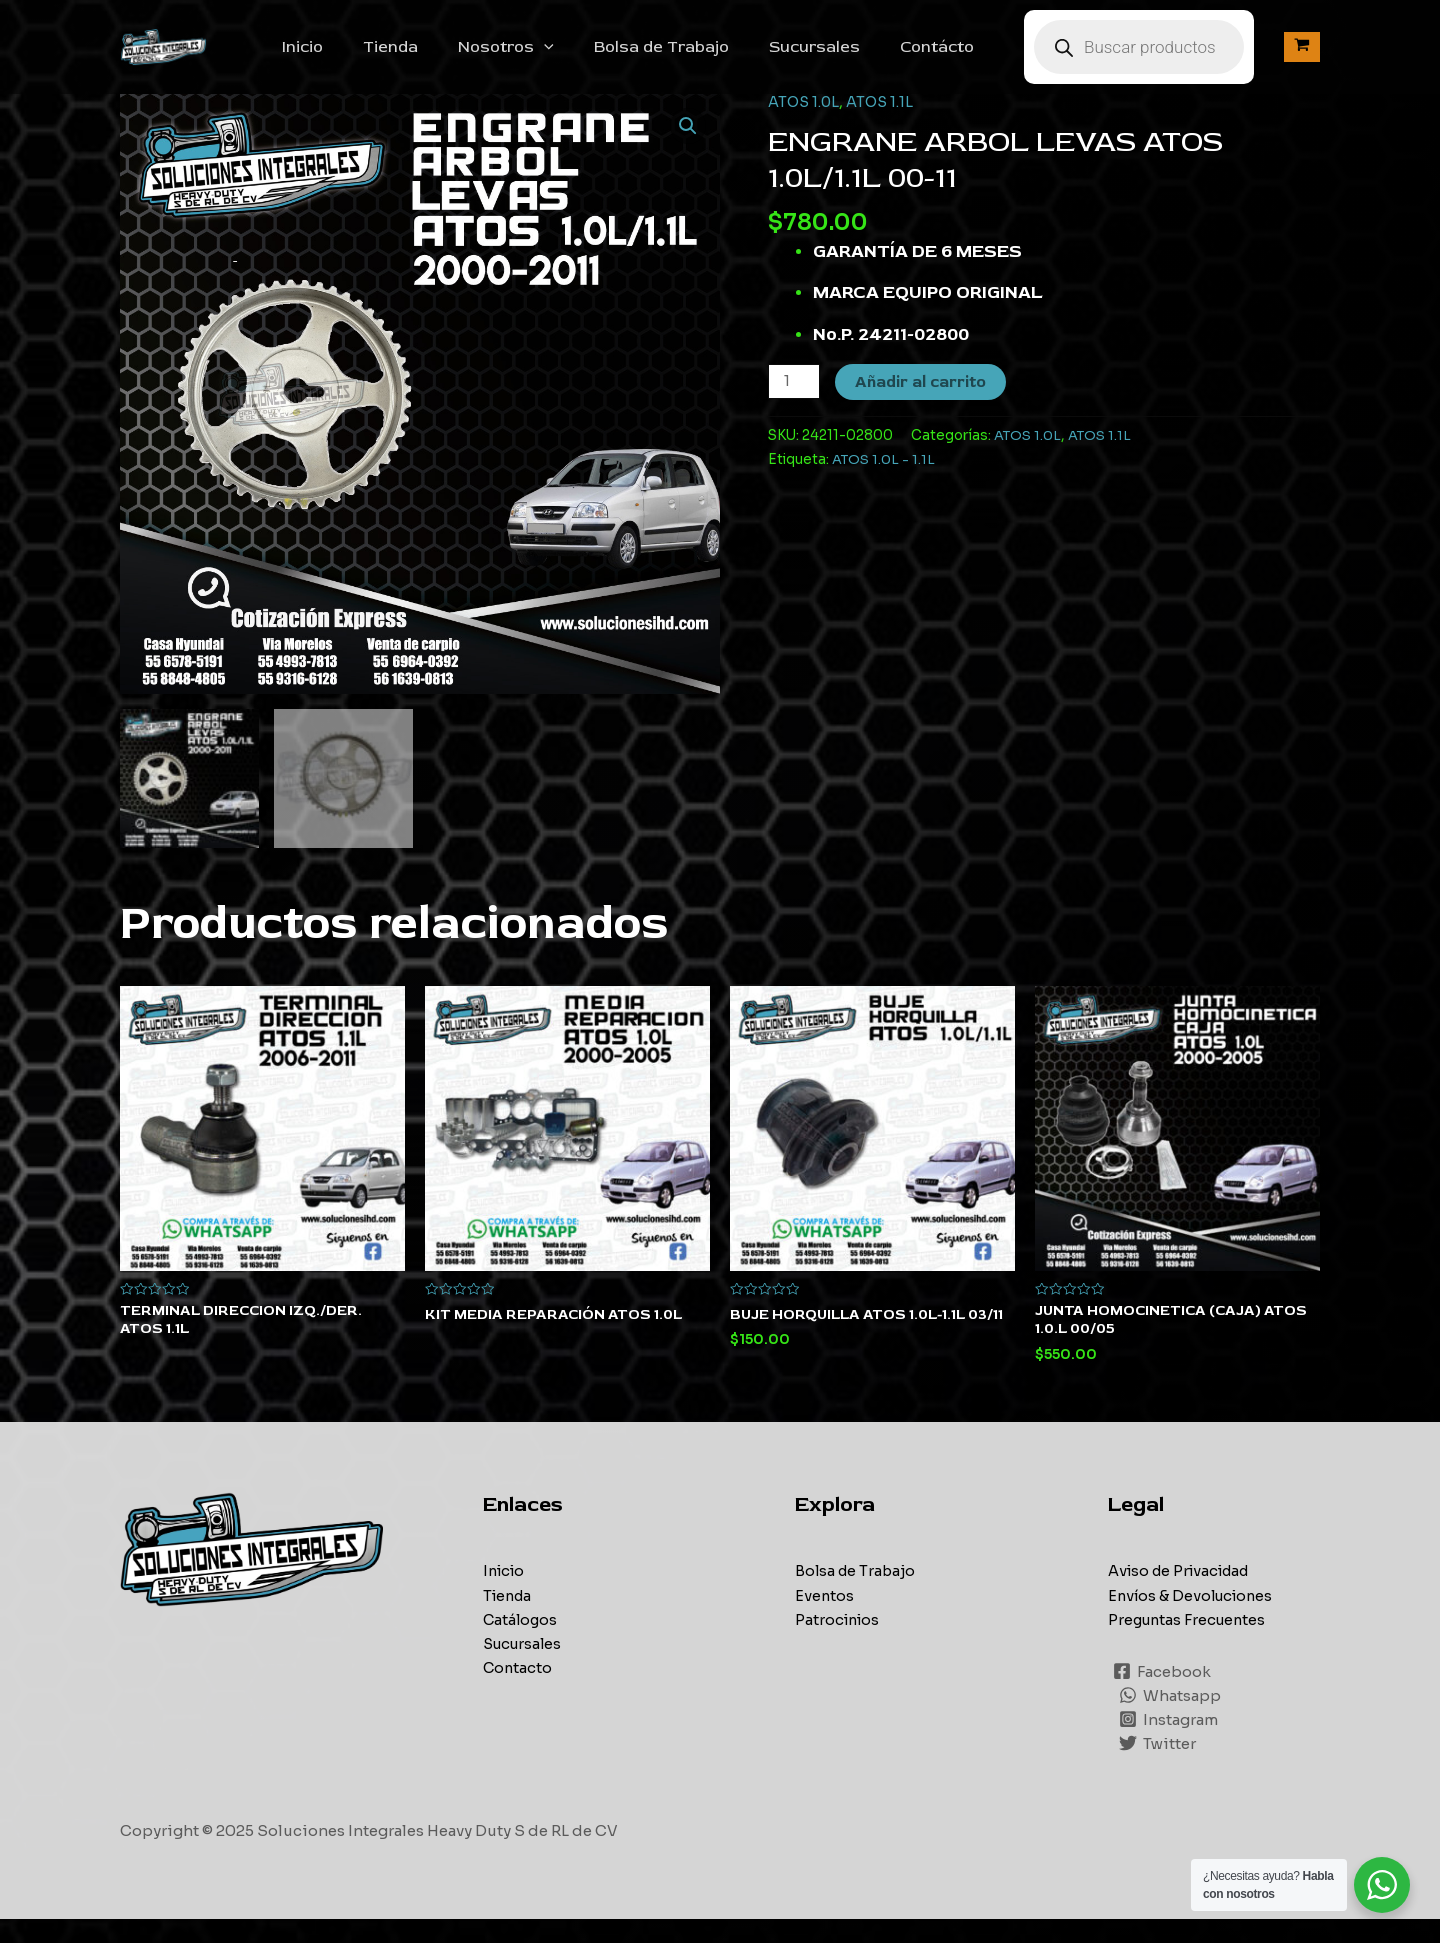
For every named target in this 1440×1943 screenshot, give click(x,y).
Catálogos (521, 1643)
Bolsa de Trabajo (697, 58)
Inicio (362, 58)
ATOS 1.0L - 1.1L (884, 481)
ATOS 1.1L (883, 123)
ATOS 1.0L (805, 123)
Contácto (957, 58)
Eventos (825, 1619)
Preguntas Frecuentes (1190, 1643)
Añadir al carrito (922, 404)
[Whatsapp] (1171, 1719)
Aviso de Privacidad (1184, 1595)
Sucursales (842, 58)
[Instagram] (1169, 1743)
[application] (588, 58)
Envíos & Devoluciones (1194, 1619)
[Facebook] (1163, 1695)
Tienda (442, 58)
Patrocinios (839, 1643)
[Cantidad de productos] (795, 403)
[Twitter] (1158, 1767)
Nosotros (550, 58)
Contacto (518, 1691)
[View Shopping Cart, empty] (1302, 58)
